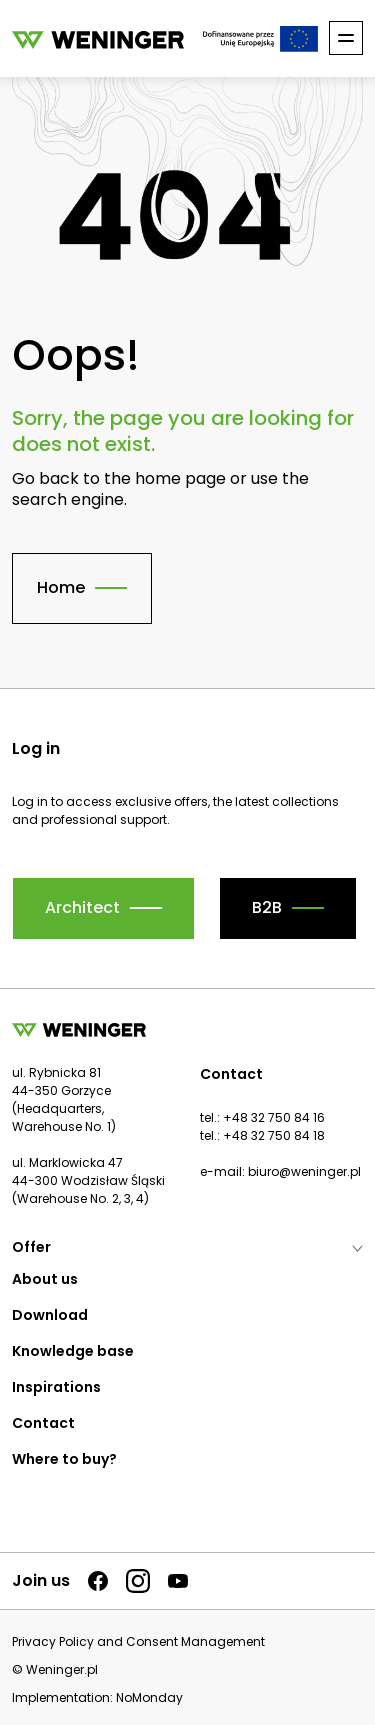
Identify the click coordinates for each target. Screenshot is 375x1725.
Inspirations (56, 1387)
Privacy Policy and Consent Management (138, 1642)
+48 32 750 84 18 (274, 1135)
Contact (43, 1423)
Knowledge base (73, 1351)
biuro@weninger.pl (304, 1171)
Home (61, 587)
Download (50, 1315)
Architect (82, 907)
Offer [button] (187, 1247)
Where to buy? (64, 1459)
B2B (267, 907)
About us (45, 1279)
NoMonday (149, 1697)
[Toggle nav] (346, 38)
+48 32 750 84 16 (274, 1117)
